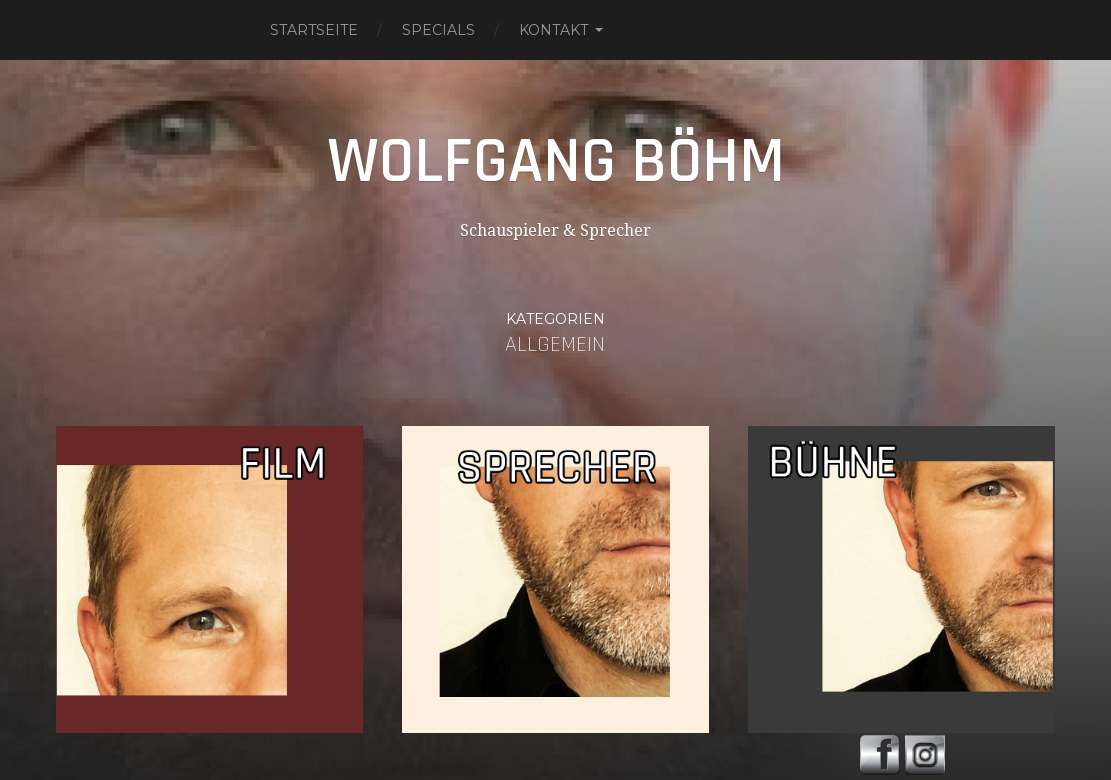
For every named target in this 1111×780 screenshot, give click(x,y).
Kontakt (553, 30)
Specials (438, 30)
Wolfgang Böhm (556, 162)
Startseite (314, 30)
